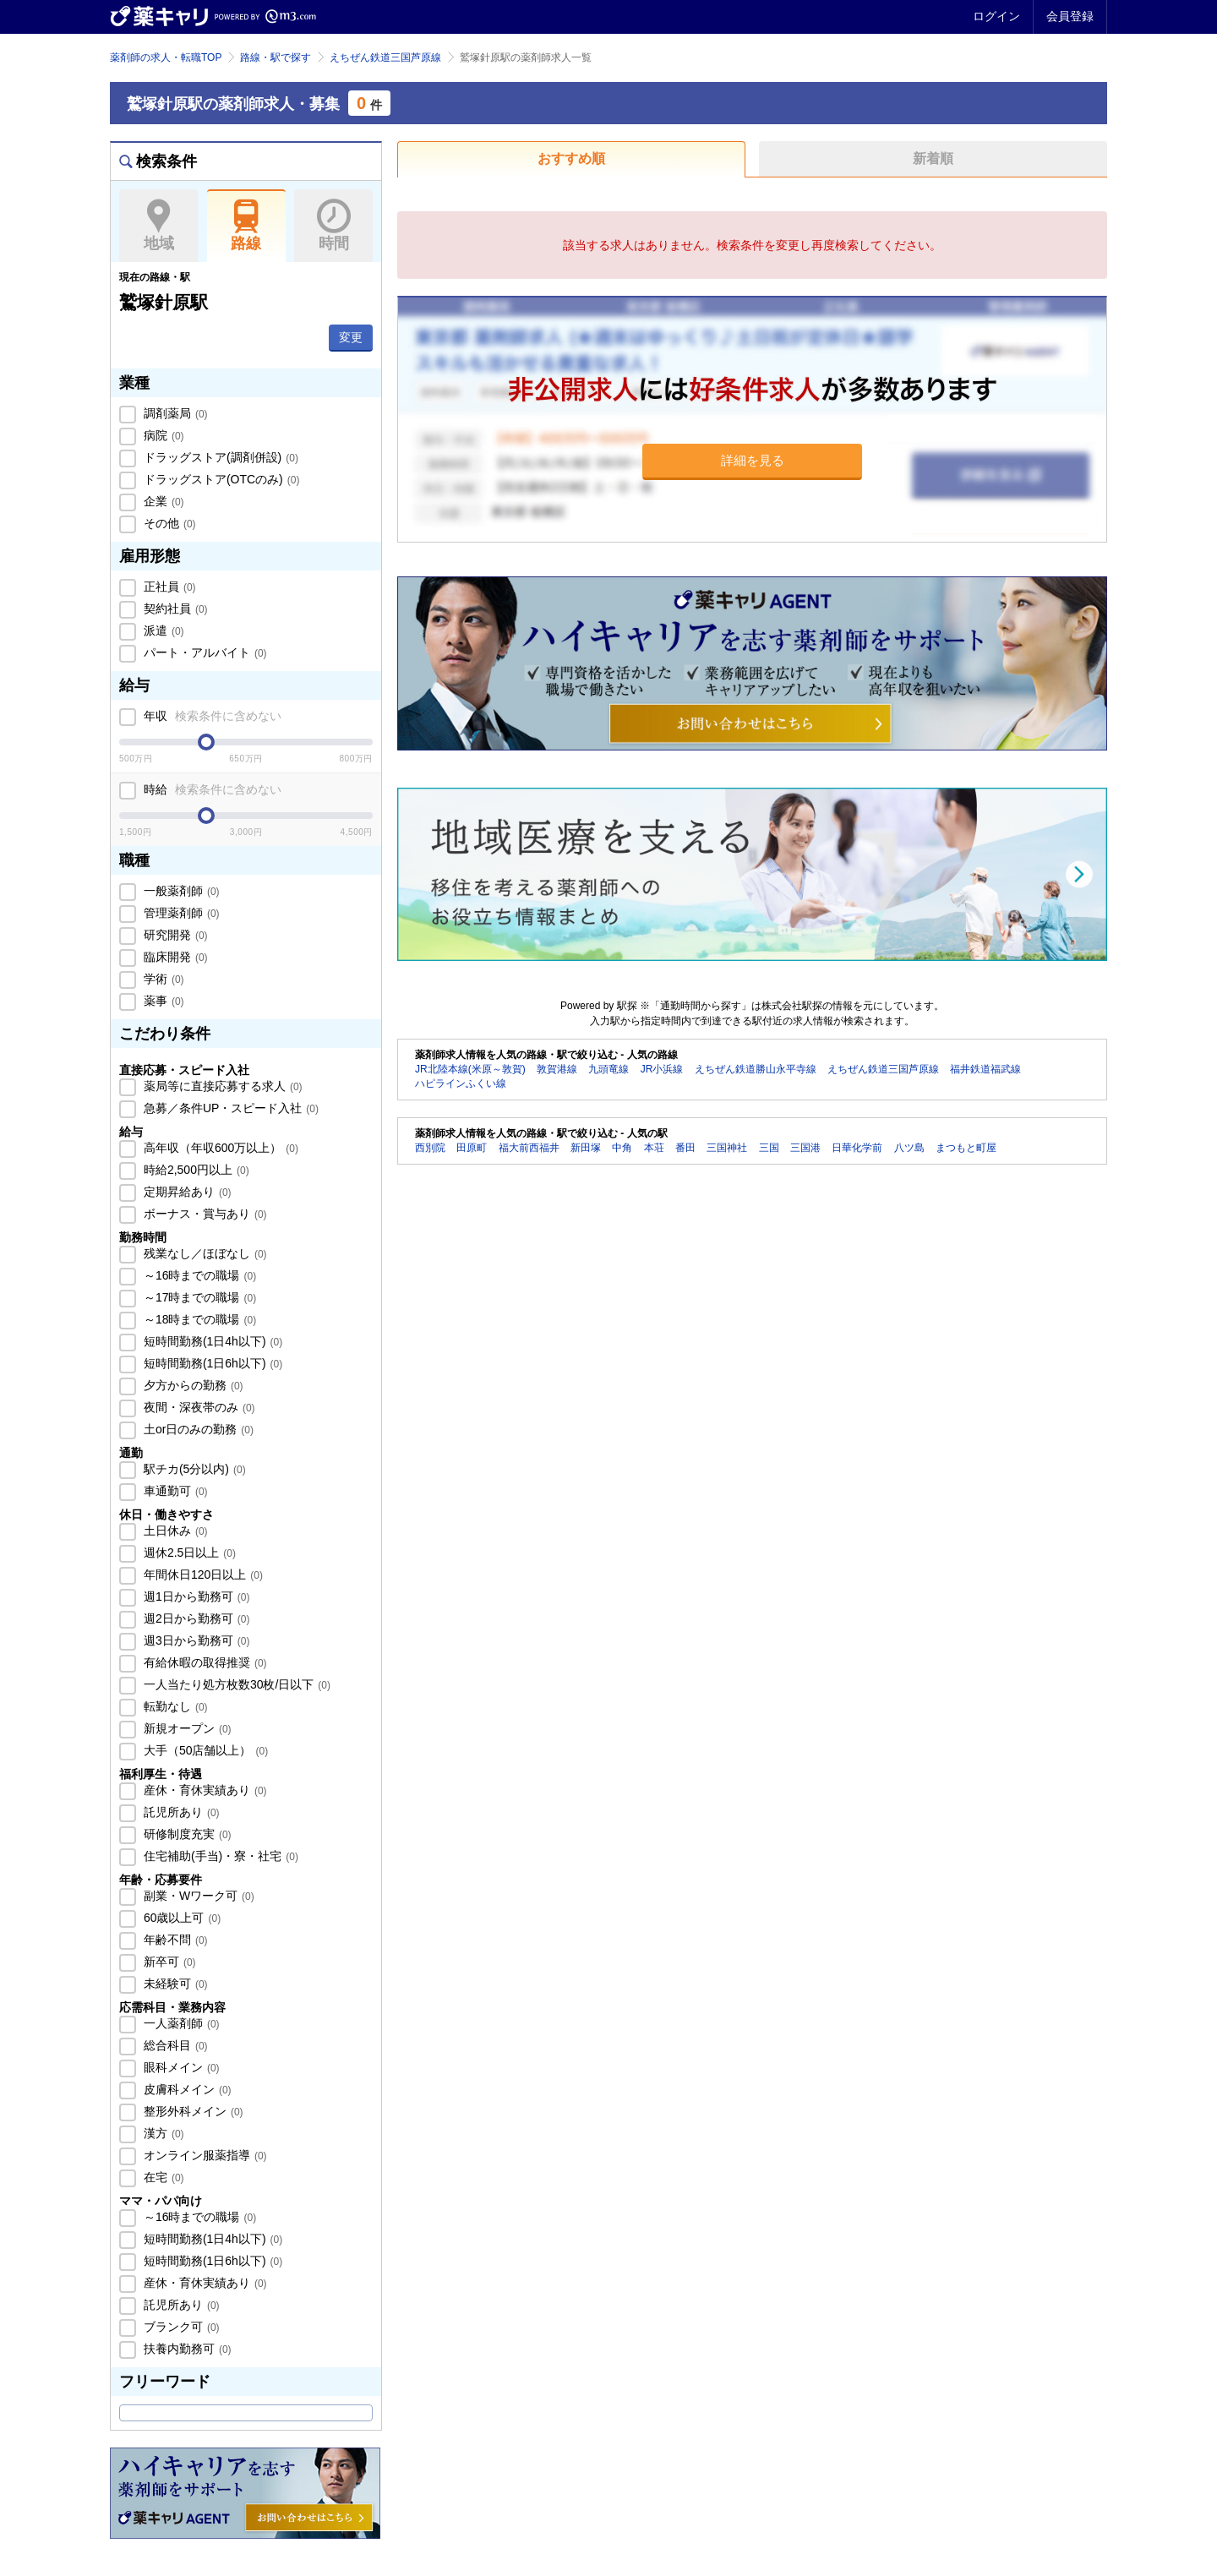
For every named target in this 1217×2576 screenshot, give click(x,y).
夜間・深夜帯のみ (197, 1407)
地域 (158, 225)
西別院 (430, 1148)
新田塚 (585, 1148)
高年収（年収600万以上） (219, 1147)
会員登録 (1070, 16)
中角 (622, 1148)
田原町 (471, 1148)
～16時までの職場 (198, 1275)
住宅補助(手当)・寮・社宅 (219, 1856)
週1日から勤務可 (194, 1596)
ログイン (996, 16)
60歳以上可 (180, 1917)
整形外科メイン (191, 2111)
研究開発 (174, 934)
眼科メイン (180, 2067)
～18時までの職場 (198, 1319)
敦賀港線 (557, 1069)
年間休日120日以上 (201, 1574)
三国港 (805, 1148)
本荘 (654, 1148)
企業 (162, 501)
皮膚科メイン (186, 2089)
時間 (333, 225)
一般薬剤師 (180, 891)
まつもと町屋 (966, 1148)
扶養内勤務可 (186, 2348)
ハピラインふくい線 (460, 1083)
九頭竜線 (608, 1069)
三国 (769, 1148)
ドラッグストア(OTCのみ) (219, 479)
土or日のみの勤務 (197, 1429)
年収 (210, 716)
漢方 (162, 2133)
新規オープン (186, 1728)
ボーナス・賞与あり (203, 1213)
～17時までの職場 (198, 1297)
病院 (162, 435)
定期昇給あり (186, 1191)
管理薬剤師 (180, 913)
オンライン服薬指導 (203, 2155)
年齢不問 (174, 1939)
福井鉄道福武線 (985, 1069)
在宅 (162, 2177)
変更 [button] (351, 337)
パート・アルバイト (203, 652)
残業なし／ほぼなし (203, 1253)
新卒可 (168, 1961)
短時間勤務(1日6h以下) (211, 1363)
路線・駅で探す (275, 57)
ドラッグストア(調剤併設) (219, 457)
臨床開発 (174, 956)
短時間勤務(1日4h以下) (211, 1341)
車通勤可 (174, 1491)
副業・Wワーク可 (197, 1895)
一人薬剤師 (180, 2023)
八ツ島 (909, 1148)
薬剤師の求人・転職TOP (165, 57)
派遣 (162, 630)
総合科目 (174, 2045)
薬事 (162, 1000)
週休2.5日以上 (188, 1552)
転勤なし (174, 1706)
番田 (685, 1148)
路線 (246, 225)
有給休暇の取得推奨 (203, 1662)
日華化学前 (857, 1148)
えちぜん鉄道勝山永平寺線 (755, 1069)
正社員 (168, 586)
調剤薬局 (174, 413)
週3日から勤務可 (194, 1640)
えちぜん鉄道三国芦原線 (385, 57)
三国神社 (727, 1148)
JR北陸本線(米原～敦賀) (470, 1069)
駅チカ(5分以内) (193, 1469)
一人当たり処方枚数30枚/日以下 (235, 1684)
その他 (168, 523)
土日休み (174, 1530)
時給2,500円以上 (194, 1169)
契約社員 (174, 608)
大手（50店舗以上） (204, 1750)
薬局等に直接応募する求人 (221, 1086)
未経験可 (174, 1983)
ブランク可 (180, 2326)
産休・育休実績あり (203, 1790)
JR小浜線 (662, 1069)
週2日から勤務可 (194, 1618)
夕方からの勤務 (191, 1385)
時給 (210, 789)
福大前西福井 (529, 1148)
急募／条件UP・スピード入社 (229, 1108)
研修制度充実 (186, 1834)
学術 (162, 978)
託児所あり (180, 1812)
